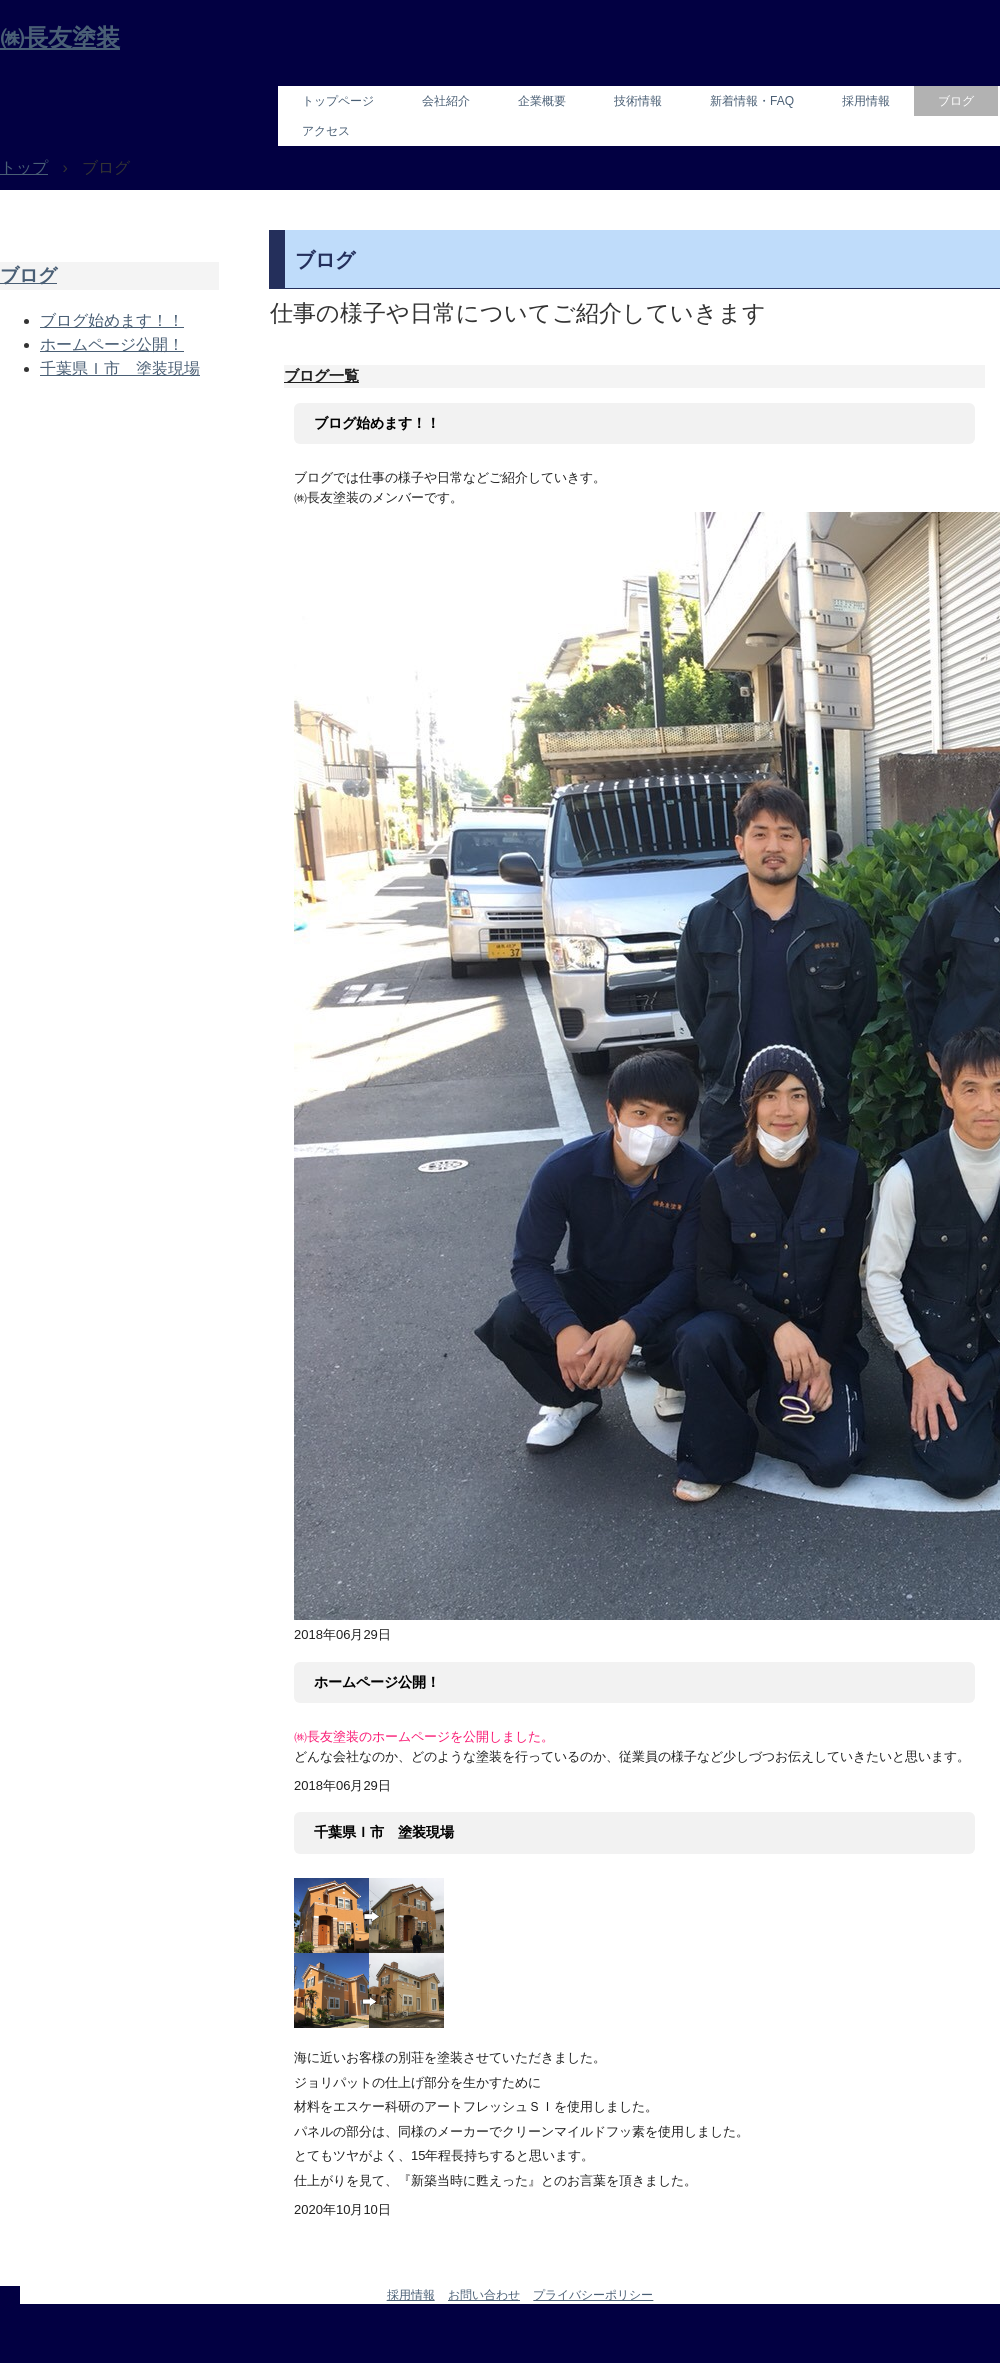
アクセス (326, 131)
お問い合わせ (484, 2295)
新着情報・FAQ (752, 101)
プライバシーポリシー (593, 2295)
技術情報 (638, 101)
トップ (24, 167)
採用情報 (866, 101)
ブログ (956, 101)
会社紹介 (446, 101)
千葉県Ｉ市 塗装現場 (384, 1832)
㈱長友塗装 (60, 37)
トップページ (338, 101)
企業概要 (542, 101)
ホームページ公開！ (377, 1682)
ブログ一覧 (321, 375)
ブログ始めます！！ (377, 423)
